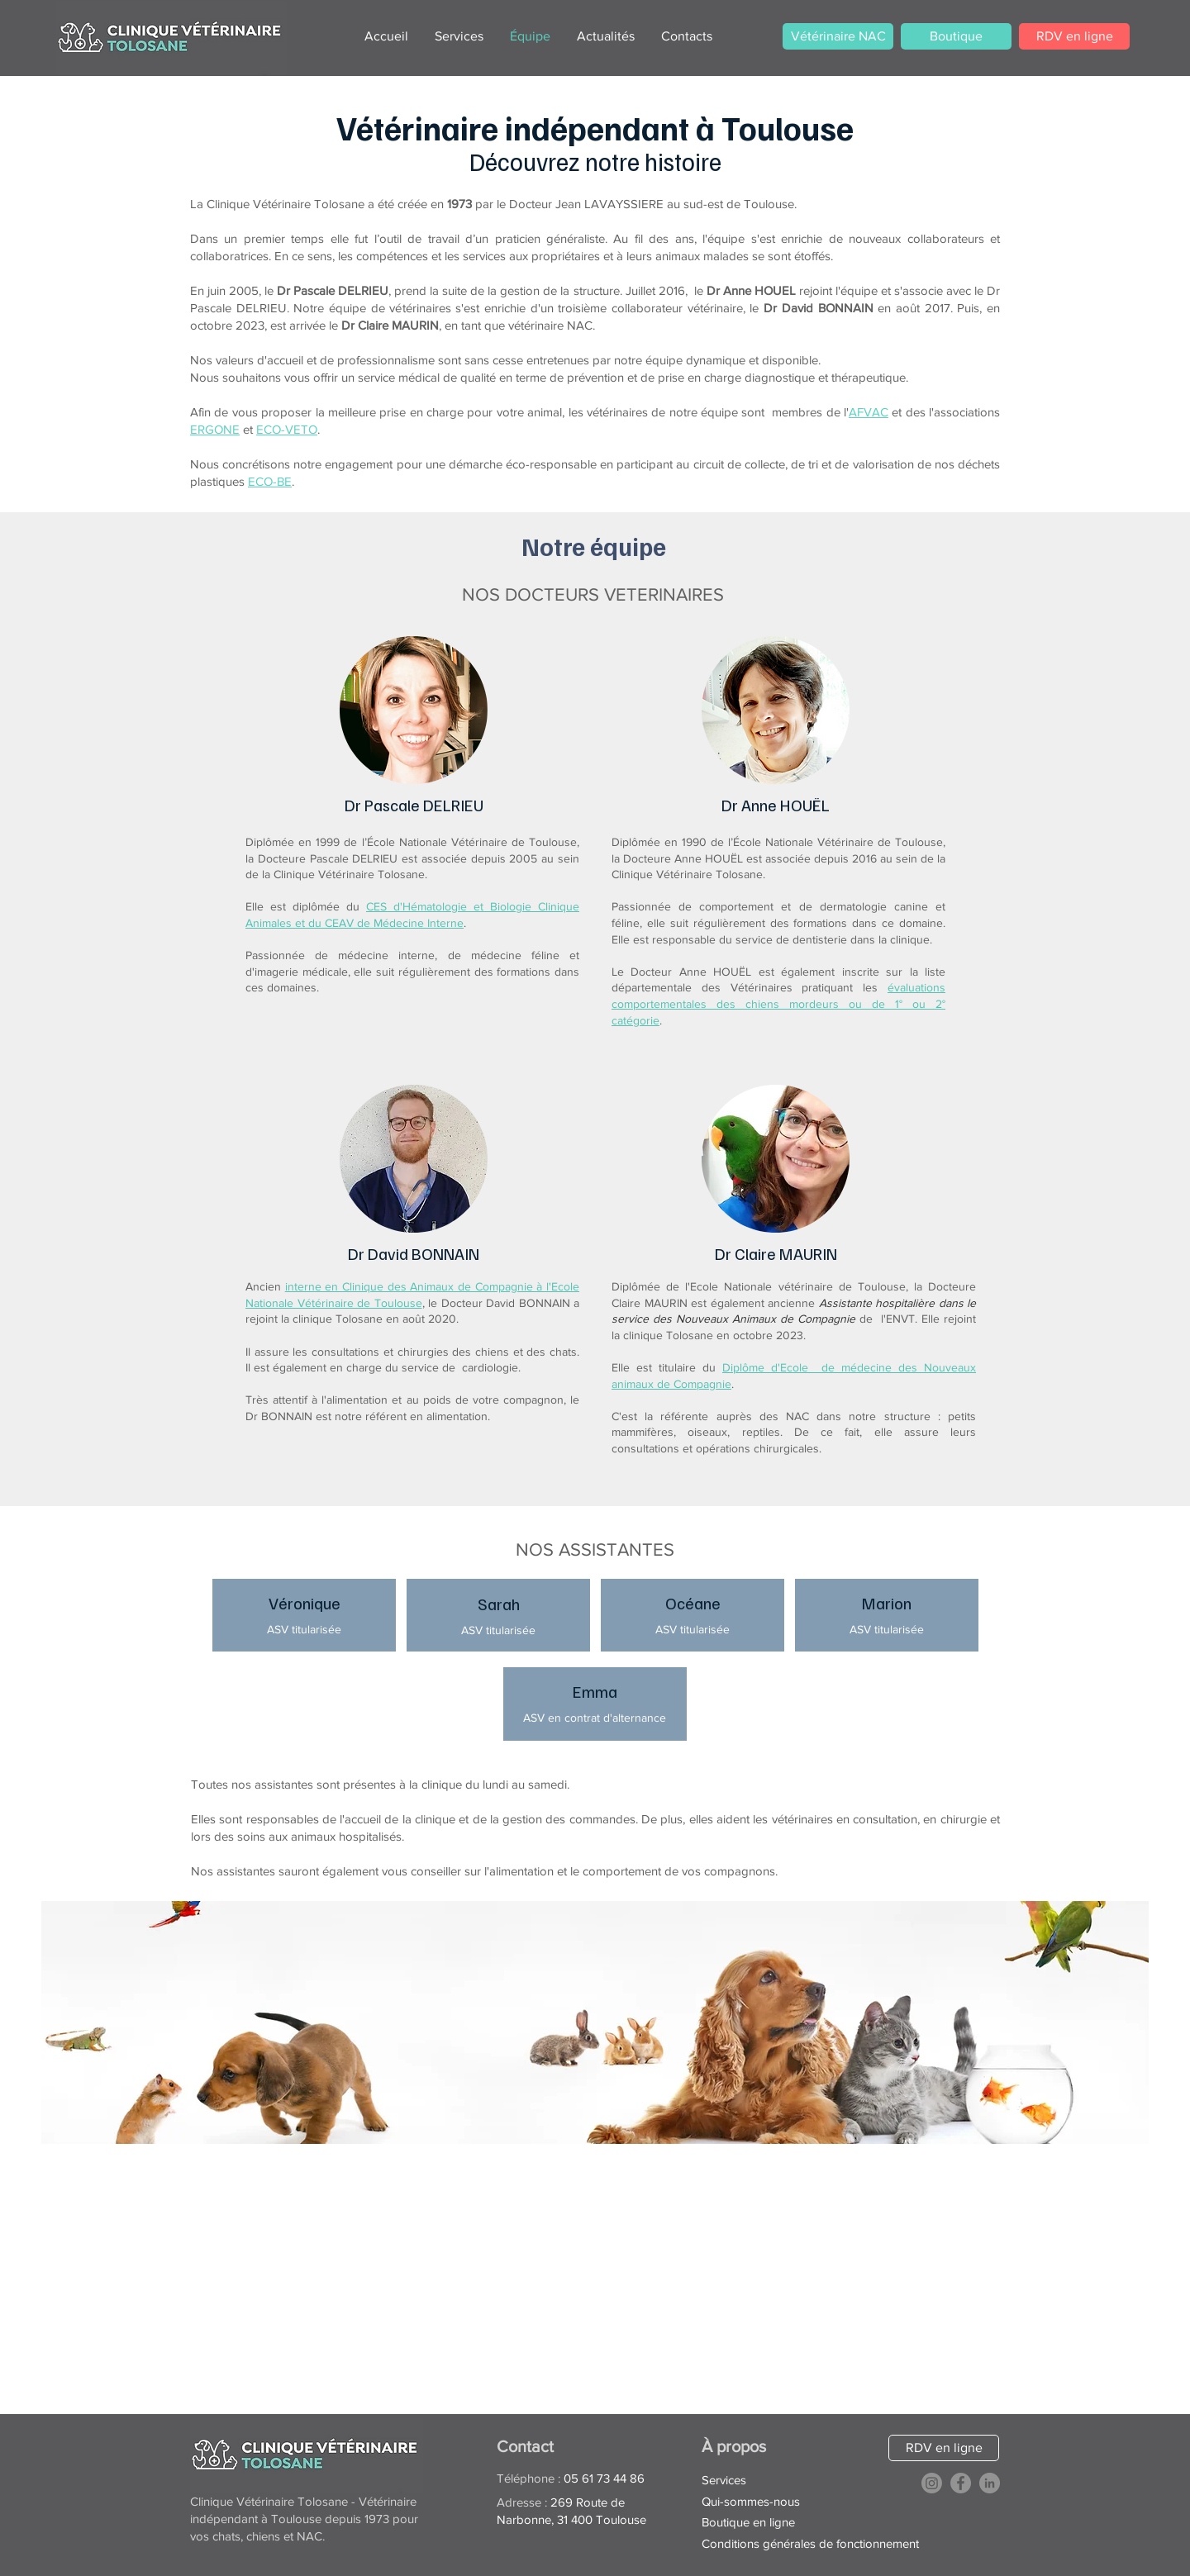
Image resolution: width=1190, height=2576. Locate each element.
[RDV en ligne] (1074, 36)
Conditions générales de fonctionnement (810, 2543)
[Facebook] (960, 2483)
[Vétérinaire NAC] (838, 36)
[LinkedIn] (989, 2483)
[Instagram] (931, 2483)
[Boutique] (956, 36)
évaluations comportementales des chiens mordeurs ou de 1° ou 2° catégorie (778, 1003)
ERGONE (215, 429)
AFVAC (868, 412)
